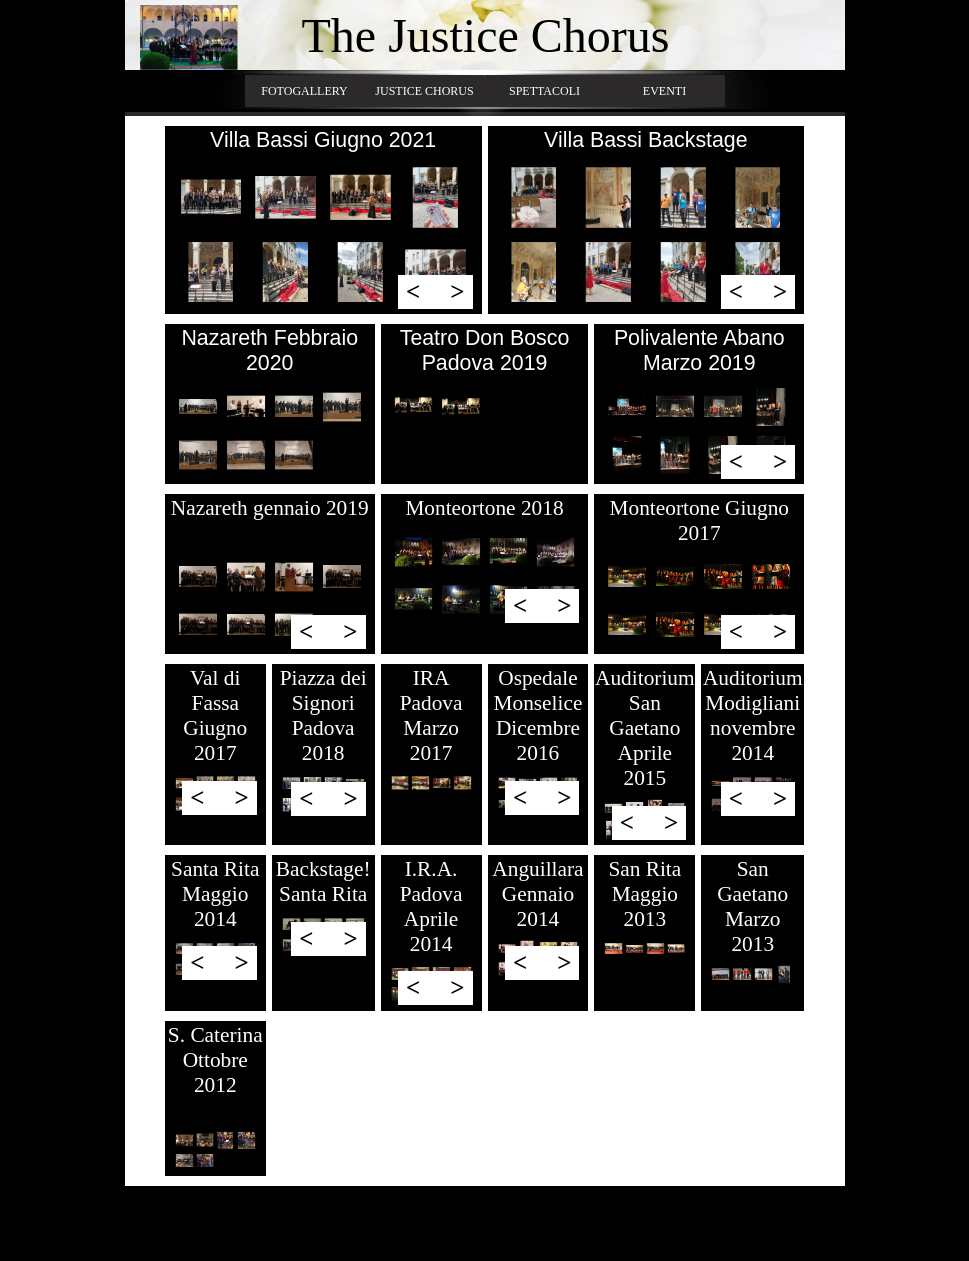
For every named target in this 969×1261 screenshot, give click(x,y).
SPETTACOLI (544, 91)
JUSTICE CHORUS (424, 91)
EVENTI (664, 91)
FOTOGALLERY (304, 91)
